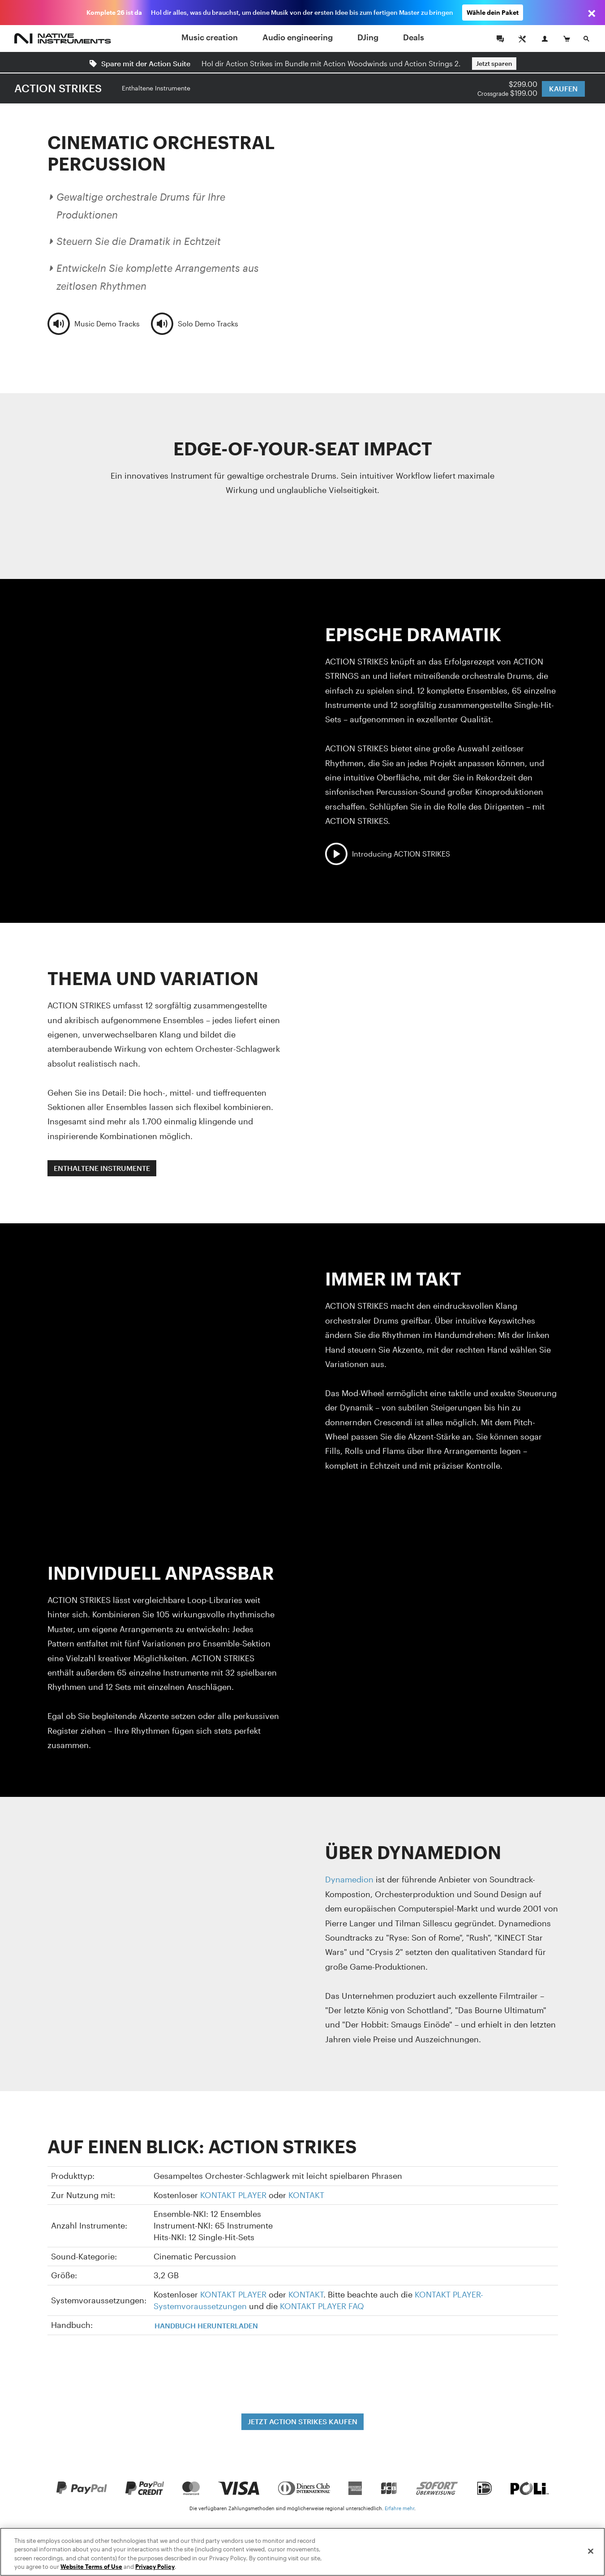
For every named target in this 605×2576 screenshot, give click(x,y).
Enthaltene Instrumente (156, 88)
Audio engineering (297, 37)
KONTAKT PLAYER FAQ (322, 2306)
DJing (367, 37)
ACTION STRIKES (58, 87)
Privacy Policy (155, 2566)
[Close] (591, 2551)
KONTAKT (306, 2195)
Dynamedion (349, 1879)
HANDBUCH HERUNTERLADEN (206, 2325)
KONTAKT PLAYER (233, 2195)
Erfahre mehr (399, 2508)
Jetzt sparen (494, 63)
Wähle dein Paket (493, 12)
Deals (413, 37)
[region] (302, 2552)
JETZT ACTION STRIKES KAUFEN (302, 2421)
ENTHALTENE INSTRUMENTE (102, 1168)
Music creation (209, 37)
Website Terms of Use (91, 2566)
